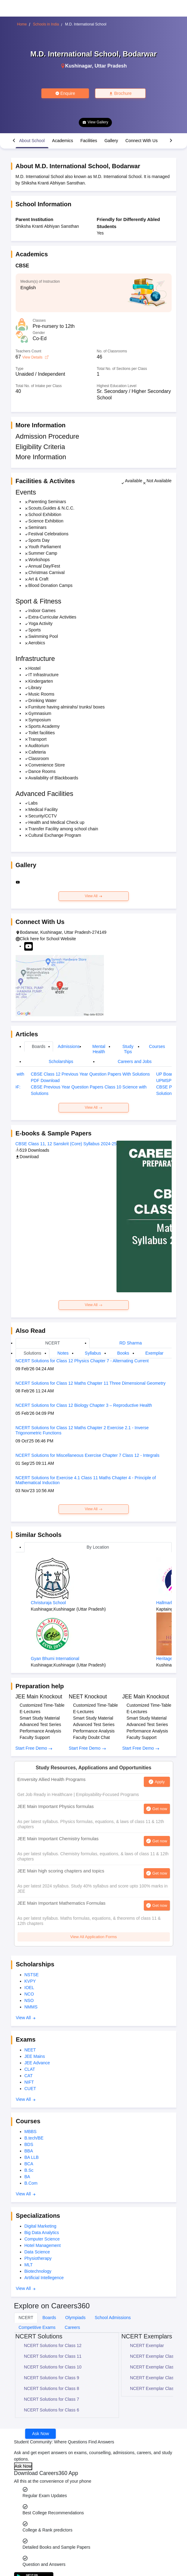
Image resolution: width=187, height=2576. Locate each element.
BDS (29, 2144)
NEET (30, 2049)
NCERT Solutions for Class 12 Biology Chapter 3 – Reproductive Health (84, 1405)
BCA (29, 2163)
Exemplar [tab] (154, 1353)
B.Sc (29, 2170)
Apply (160, 1781)
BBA (29, 2150)
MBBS (31, 2131)
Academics (62, 140)
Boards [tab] (38, 1046)
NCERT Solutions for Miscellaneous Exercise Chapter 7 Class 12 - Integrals (87, 1455)
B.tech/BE (34, 2138)
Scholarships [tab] (61, 1061)
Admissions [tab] (69, 1046)
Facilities (88, 140)
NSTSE (32, 1974)
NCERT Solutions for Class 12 (53, 2345)
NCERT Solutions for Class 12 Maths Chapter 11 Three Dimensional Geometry (91, 1383)
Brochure (120, 93)
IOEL (29, 1987)
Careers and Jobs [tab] (135, 1061)
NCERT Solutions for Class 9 (51, 2377)
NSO (29, 2000)
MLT (29, 2264)
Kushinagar (78, 65)
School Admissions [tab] (113, 2317)
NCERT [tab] (52, 1342)
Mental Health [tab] (98, 1049)
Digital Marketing (40, 2226)
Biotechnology (38, 2271)
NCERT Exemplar (147, 2345)
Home (22, 24)
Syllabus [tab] (93, 1353)
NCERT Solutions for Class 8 (51, 2388)
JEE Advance (37, 2062)
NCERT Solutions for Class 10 (53, 2367)
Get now (159, 1808)
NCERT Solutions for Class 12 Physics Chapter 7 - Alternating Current (82, 1360)
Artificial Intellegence (44, 2277)
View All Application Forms (93, 1936)
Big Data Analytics (42, 2232)
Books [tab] (123, 1353)
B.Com (31, 2183)
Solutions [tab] (32, 1353)
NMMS (31, 2006)
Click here (29, 938)
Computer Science (42, 2239)
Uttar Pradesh (111, 65)
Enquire (65, 93)
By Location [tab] (97, 1547)
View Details (35, 357)
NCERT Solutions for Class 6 (51, 2409)
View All (93, 896)
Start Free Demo (33, 1748)
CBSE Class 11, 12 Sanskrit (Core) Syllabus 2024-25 (65, 1143)
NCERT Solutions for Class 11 (53, 2356)
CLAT (30, 2069)
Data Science (37, 2251)
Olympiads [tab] (75, 2317)
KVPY (30, 1981)
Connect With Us (141, 140)
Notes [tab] (63, 1353)
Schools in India (46, 24)
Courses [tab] (157, 1046)
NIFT (29, 2082)
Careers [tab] (72, 2327)
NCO (29, 1994)
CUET (30, 2088)
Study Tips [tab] (127, 1049)
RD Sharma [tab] (130, 1342)
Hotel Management (43, 2245)
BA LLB (32, 2157)
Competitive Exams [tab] (37, 2327)
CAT (29, 2075)
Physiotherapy (38, 2258)
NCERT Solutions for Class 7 (51, 2399)
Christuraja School (48, 1602)
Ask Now (40, 2433)
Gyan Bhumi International (55, 1658)
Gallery (111, 140)
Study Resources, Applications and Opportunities (93, 1767)
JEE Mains (35, 2056)
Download (27, 1156)
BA (27, 2176)
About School (32, 140)
